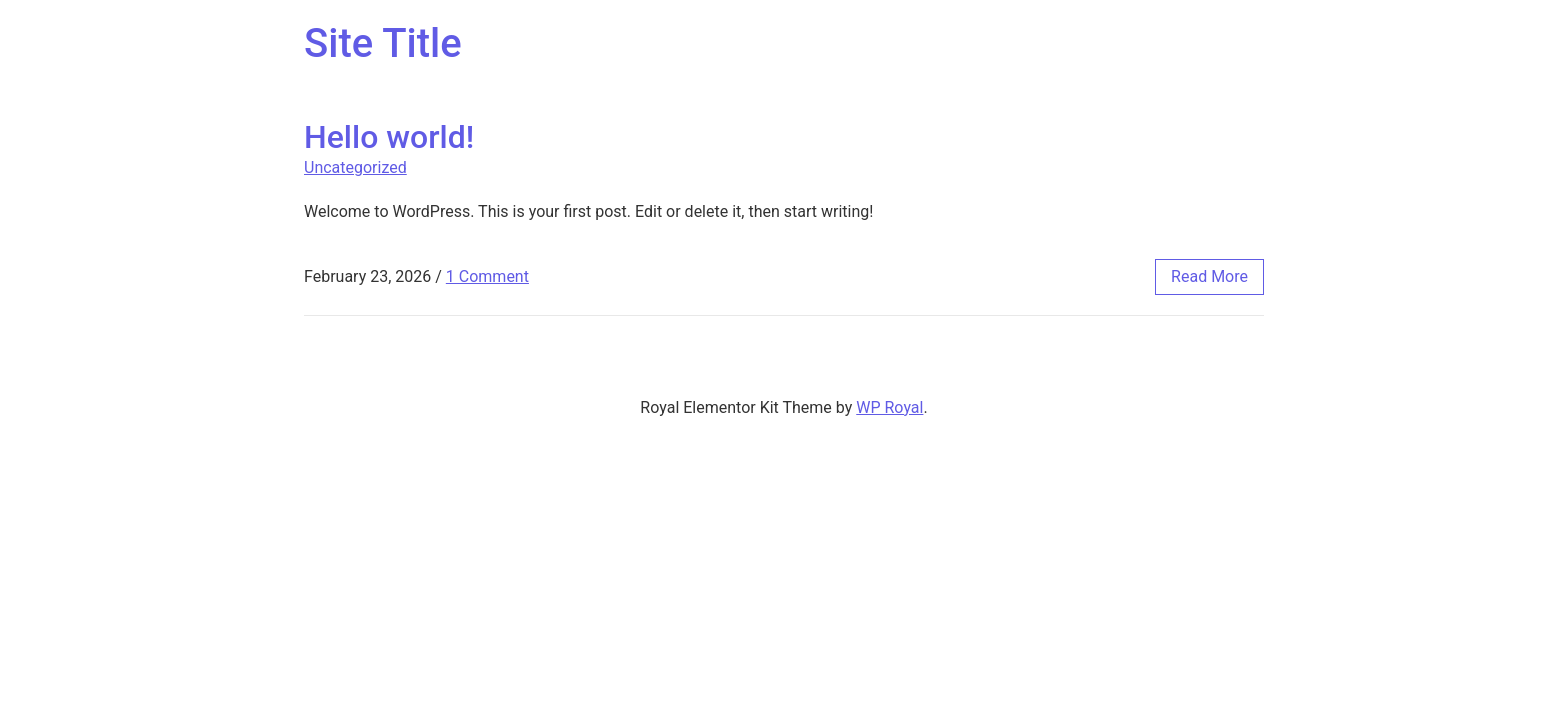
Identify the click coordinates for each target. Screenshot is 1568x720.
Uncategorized (355, 167)
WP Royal (889, 407)
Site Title (383, 43)
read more (1209, 276)
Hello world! (389, 137)
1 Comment (487, 276)
